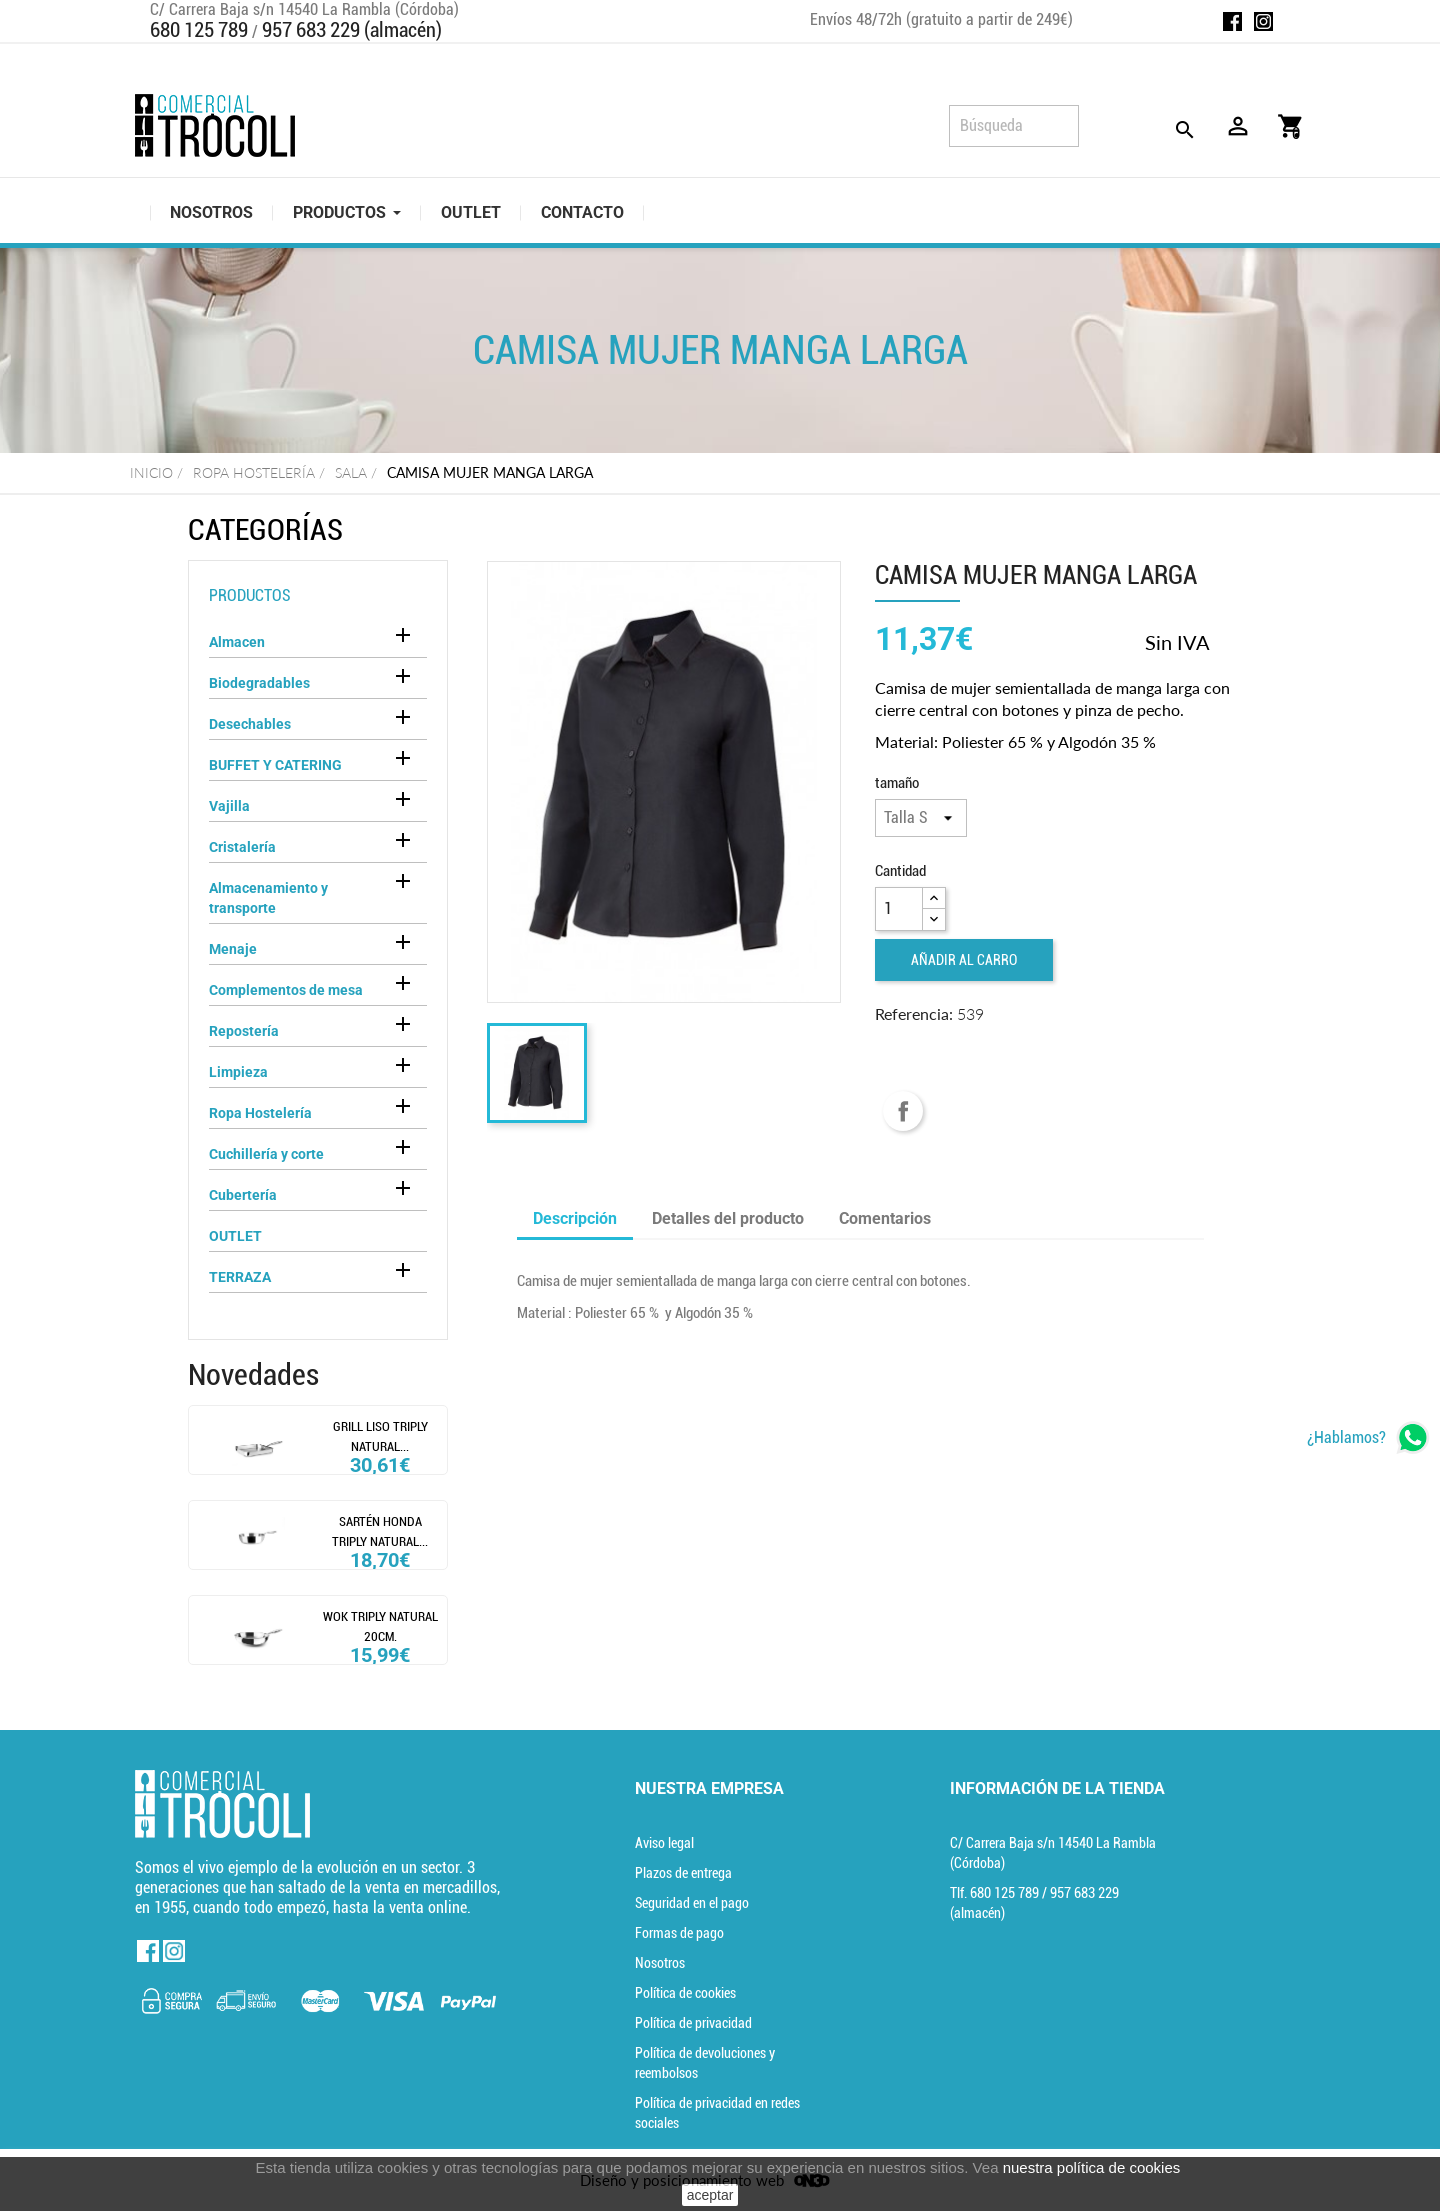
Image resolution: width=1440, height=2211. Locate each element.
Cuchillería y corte (266, 1154)
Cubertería (243, 1195)
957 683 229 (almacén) (352, 30)
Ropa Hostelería (260, 1113)
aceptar (710, 2195)
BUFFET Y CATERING (275, 765)
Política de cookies (685, 1993)
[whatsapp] (1368, 1437)
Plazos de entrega (683, 1873)
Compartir (903, 1111)
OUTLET (235, 1236)
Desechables (250, 724)
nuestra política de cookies (1092, 2167)
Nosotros (660, 1963)
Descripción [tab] (575, 1218)
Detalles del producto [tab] (728, 1218)
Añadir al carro (964, 960)
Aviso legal (664, 1843)
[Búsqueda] (1014, 126)
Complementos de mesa (286, 990)
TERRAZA (240, 1277)
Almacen (237, 642)
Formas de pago (679, 1933)
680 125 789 (199, 30)
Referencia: (914, 1013)
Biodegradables (259, 683)
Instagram (1263, 21)
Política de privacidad (693, 2023)
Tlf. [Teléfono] (996, 1893)
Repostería (244, 1031)
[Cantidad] (899, 909)
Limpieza (238, 1072)
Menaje (233, 949)
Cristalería (242, 847)
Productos (250, 595)
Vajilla (229, 806)
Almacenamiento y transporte (268, 898)
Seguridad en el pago (692, 1903)
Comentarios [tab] (885, 1218)
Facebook (1232, 21)
